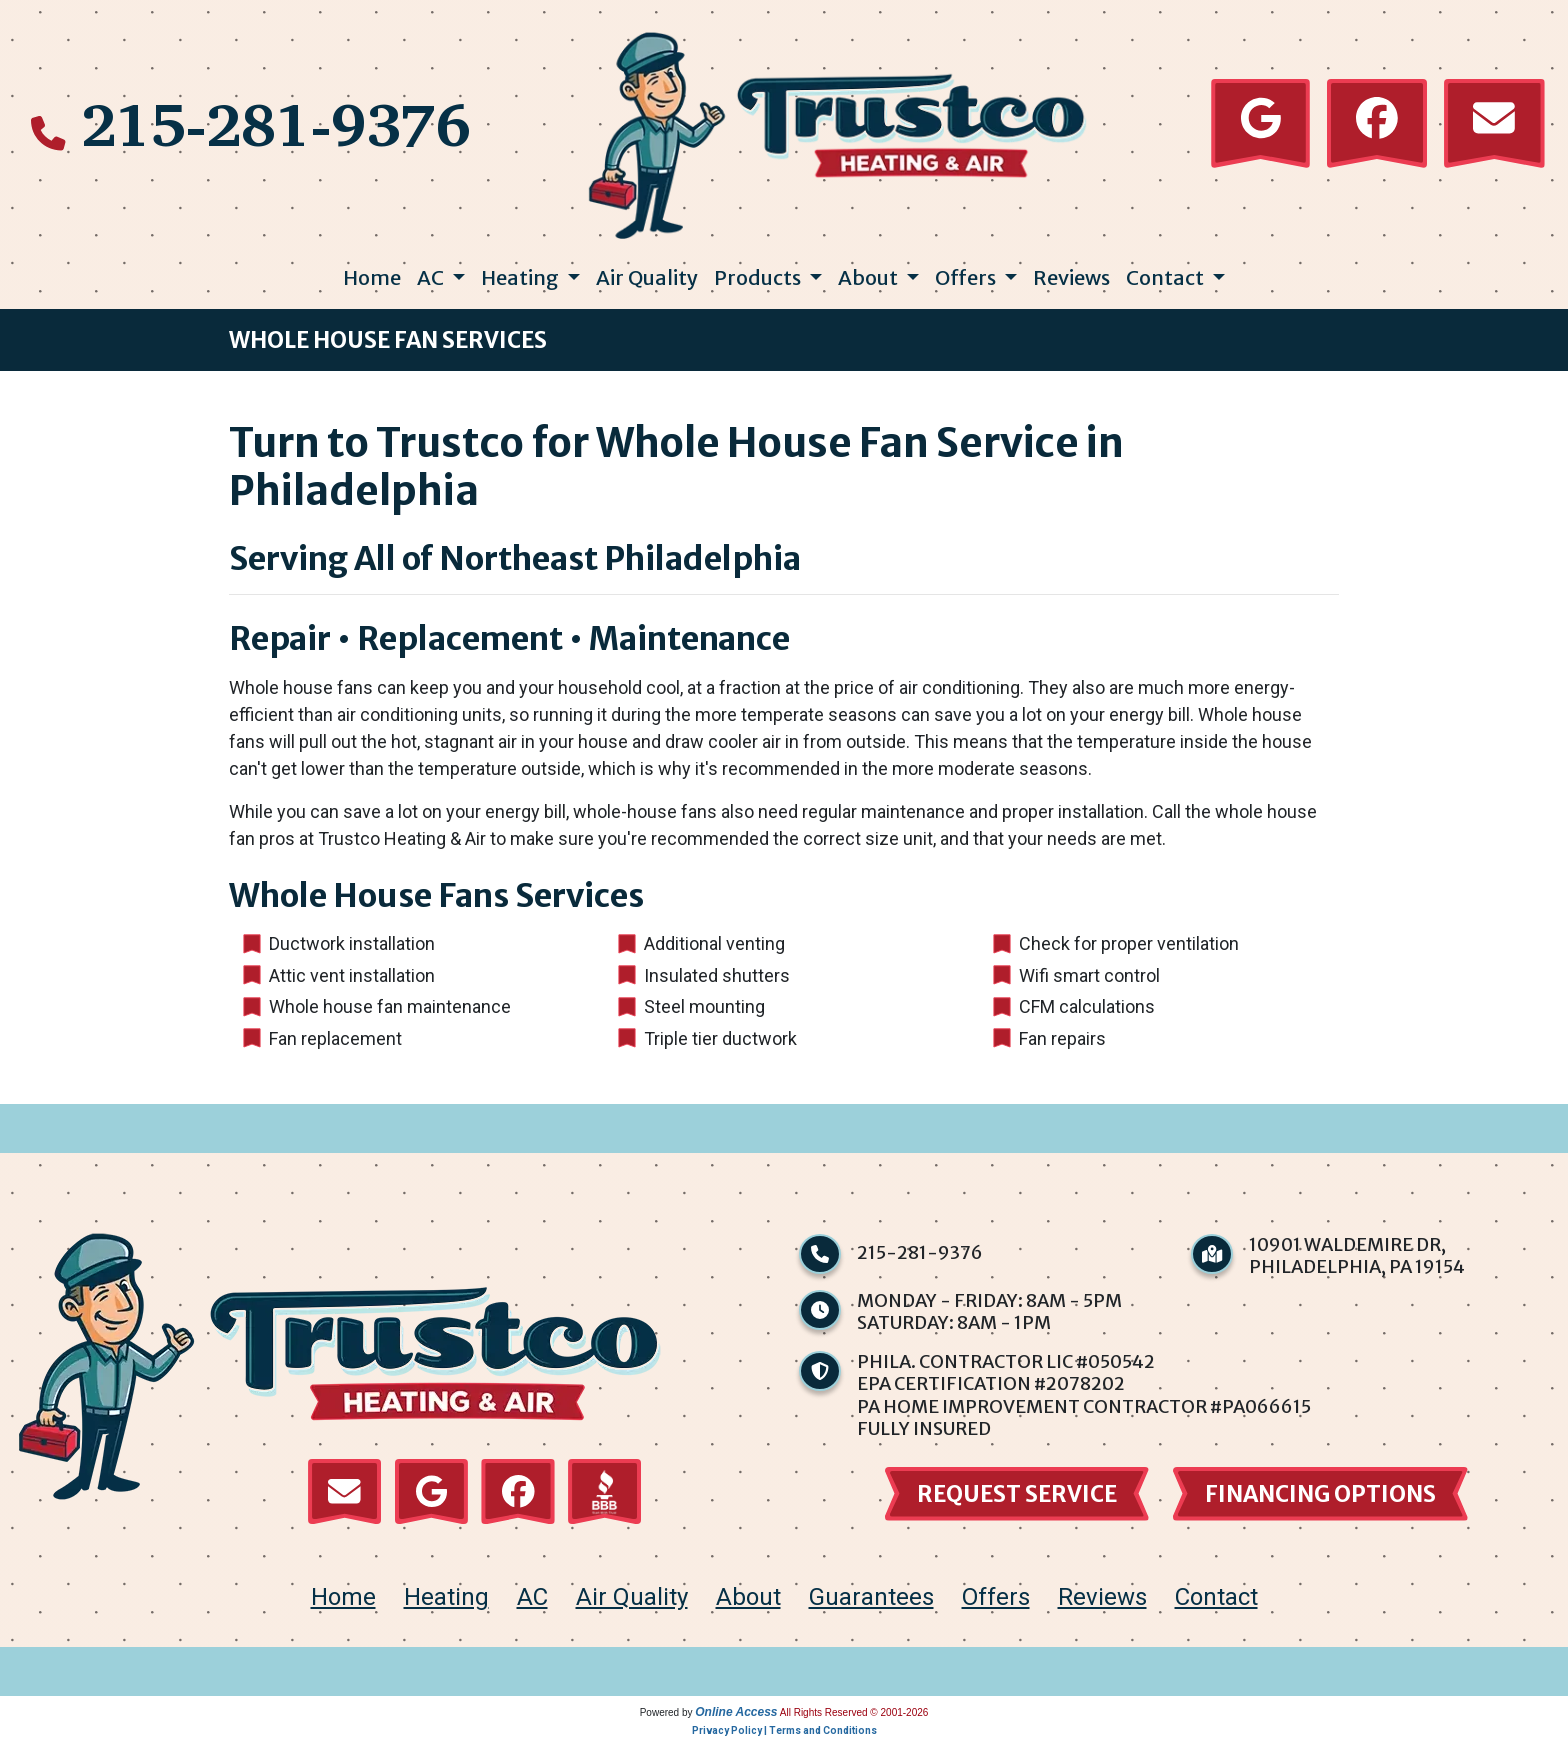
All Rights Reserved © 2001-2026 (854, 1719)
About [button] (870, 277)
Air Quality (647, 277)
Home (372, 277)
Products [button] (759, 277)
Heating (446, 1604)
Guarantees (871, 1604)
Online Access (736, 1719)
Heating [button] (522, 277)
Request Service (1017, 1497)
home (343, 1604)
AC (532, 1604)
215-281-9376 (276, 123)
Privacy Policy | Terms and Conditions (784, 1737)
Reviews (1071, 277)
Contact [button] (1167, 277)
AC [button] (432, 277)
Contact (1216, 1604)
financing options (1320, 1497)
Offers (996, 1604)
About (748, 1604)
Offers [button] (967, 277)
